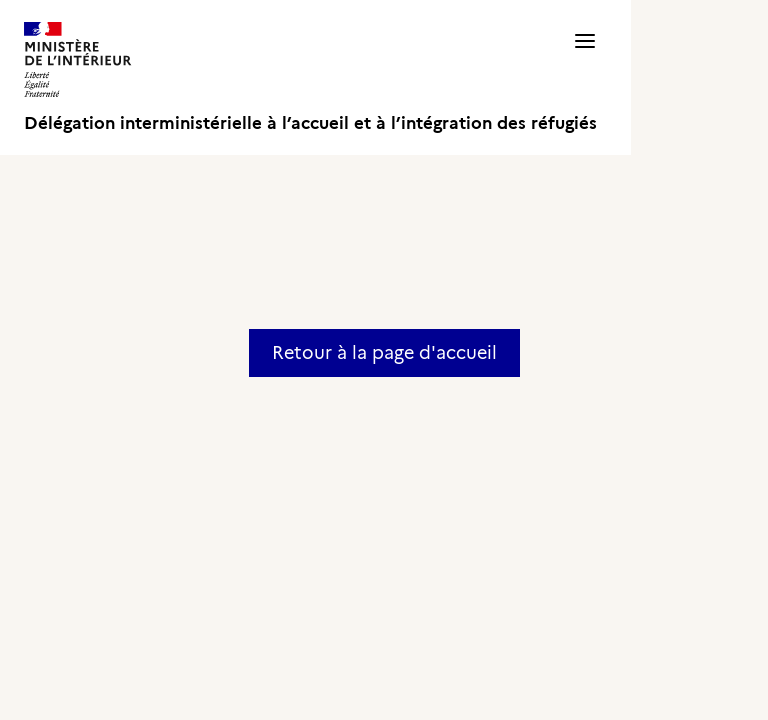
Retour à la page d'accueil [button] (384, 353)
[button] (585, 77)
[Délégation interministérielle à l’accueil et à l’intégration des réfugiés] (310, 77)
